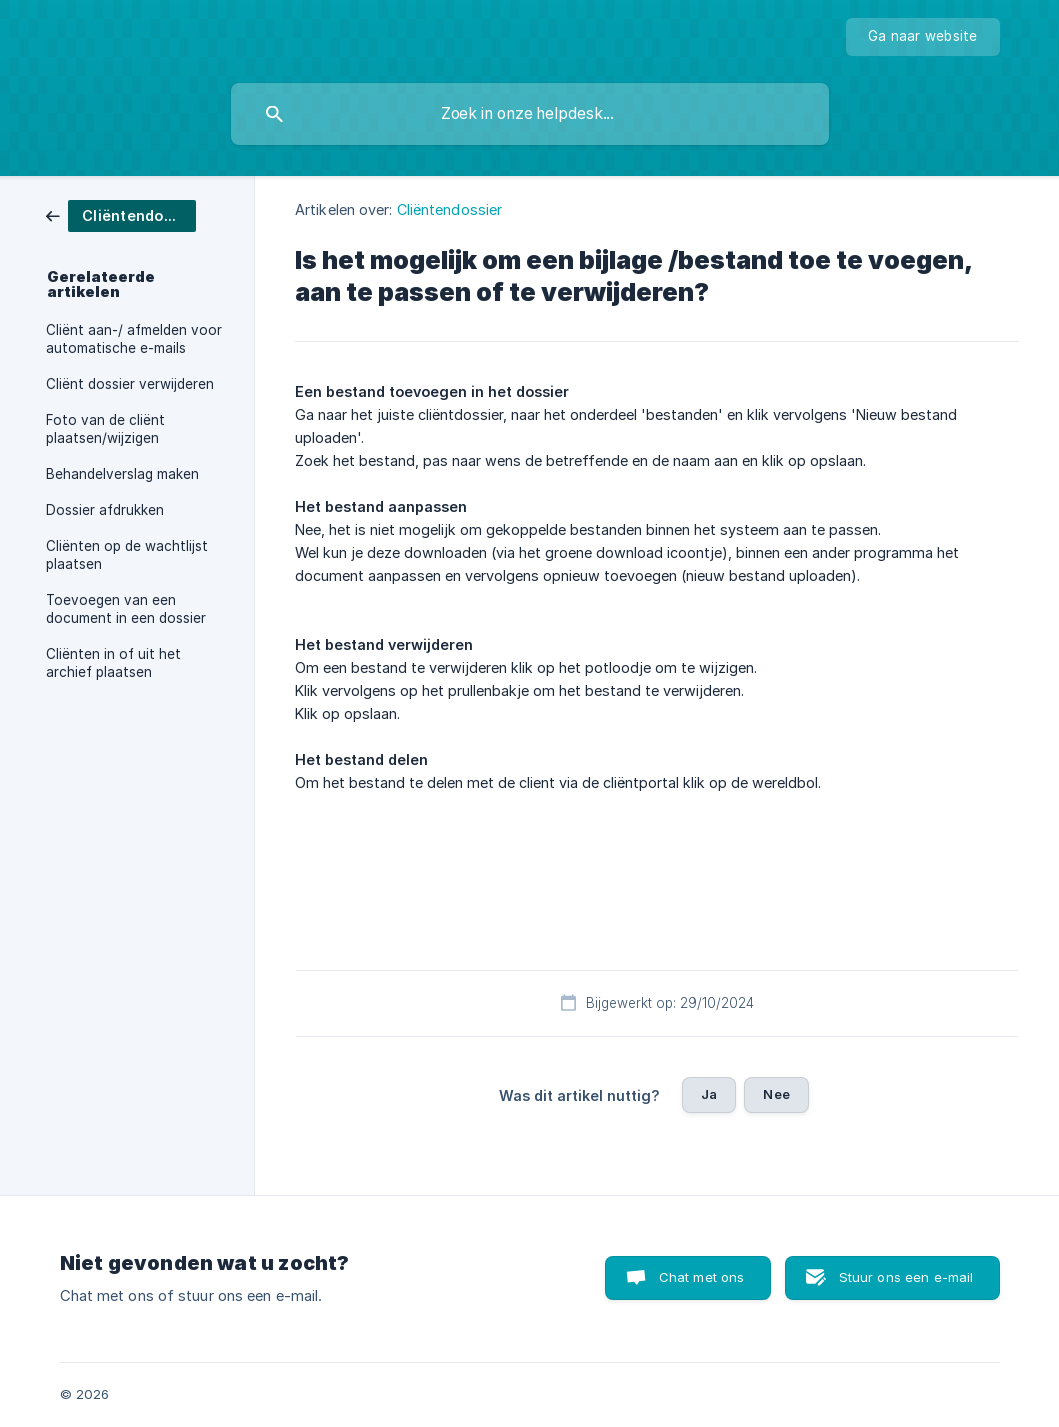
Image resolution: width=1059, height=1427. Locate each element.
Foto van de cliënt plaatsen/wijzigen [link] (105, 429)
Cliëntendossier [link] (450, 209)
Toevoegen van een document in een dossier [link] (126, 609)
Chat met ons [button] (702, 1277)
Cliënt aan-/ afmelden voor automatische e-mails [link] (134, 339)
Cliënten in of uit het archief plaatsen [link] (113, 663)
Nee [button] (776, 1094)
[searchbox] (530, 114)
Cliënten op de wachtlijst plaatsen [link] (127, 555)
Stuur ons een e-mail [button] (906, 1277)
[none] (923, 37)
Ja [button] (709, 1094)
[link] (121, 214)
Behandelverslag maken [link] (122, 474)
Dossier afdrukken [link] (105, 510)
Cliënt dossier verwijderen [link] (130, 384)
